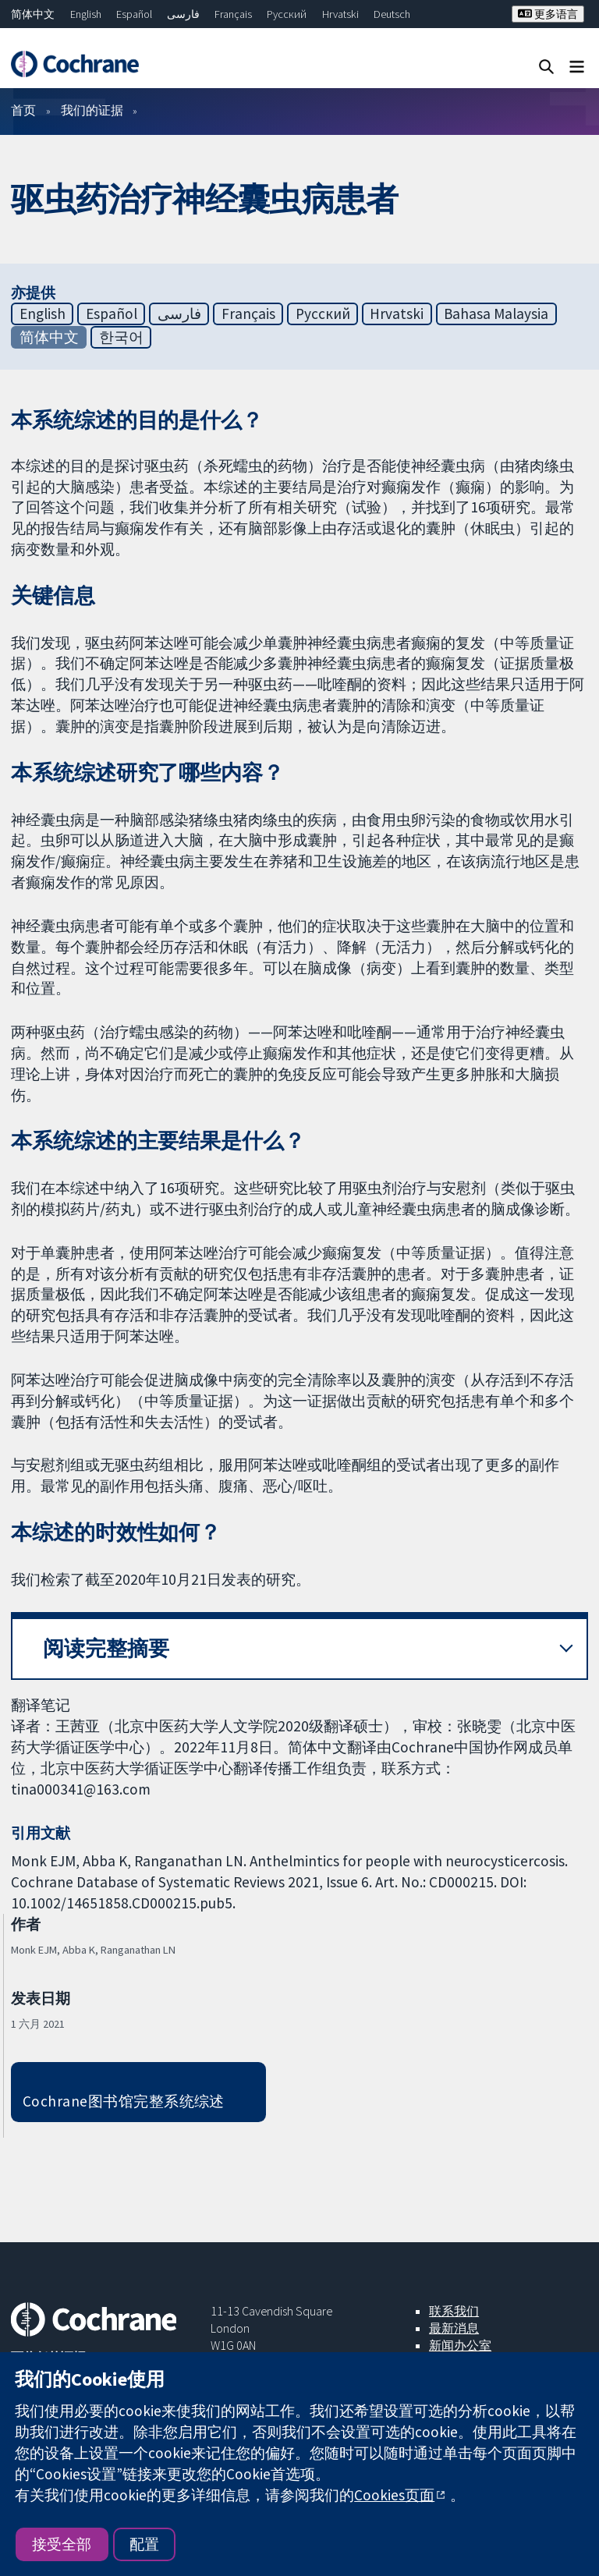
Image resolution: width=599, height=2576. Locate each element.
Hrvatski (340, 14)
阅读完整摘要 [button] (106, 1648)
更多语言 (548, 14)
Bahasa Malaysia (496, 313)
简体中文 (33, 14)
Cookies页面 (394, 2495)
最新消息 (454, 2328)
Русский (287, 14)
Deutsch (392, 14)
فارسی (183, 14)
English (85, 14)
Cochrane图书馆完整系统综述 (124, 2101)
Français (233, 14)
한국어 (121, 337)
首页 (23, 110)
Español (134, 14)
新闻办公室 (460, 2345)
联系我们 (454, 2311)
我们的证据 (92, 110)
